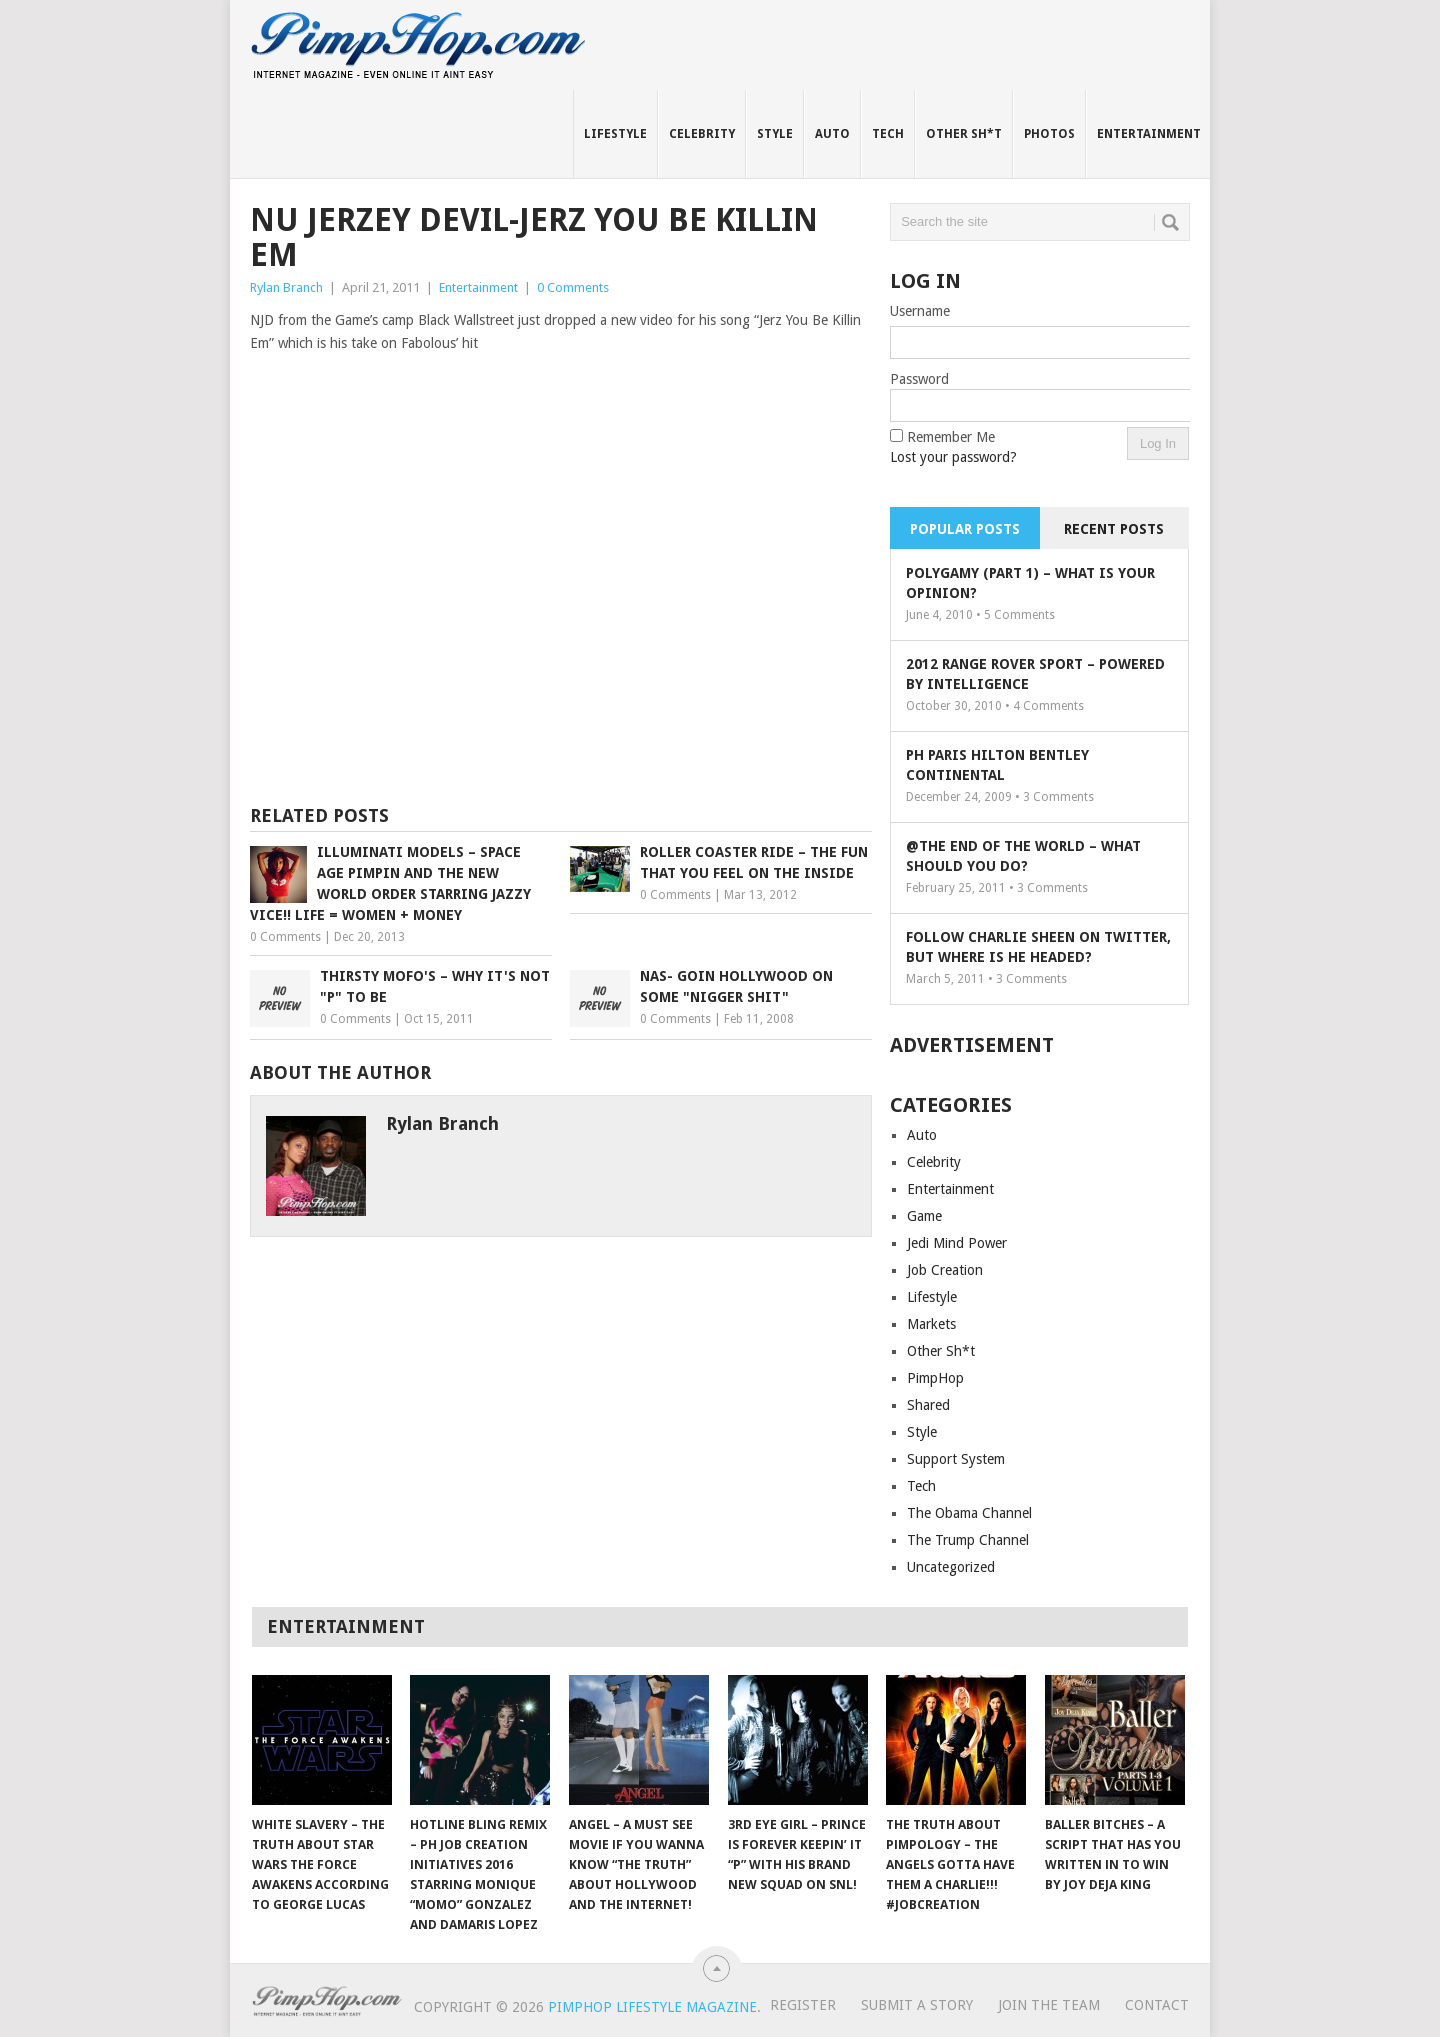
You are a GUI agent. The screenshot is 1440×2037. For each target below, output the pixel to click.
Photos (1049, 134)
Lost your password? (953, 457)
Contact (1157, 2005)
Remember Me (951, 437)
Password (919, 379)
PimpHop (935, 1378)
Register (803, 2005)
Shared (928, 1405)
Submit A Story (917, 2005)
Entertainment (1149, 134)
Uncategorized (951, 1567)
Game (924, 1216)
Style (775, 134)
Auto (832, 134)
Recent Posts (1114, 529)
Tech (888, 134)
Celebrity (702, 134)
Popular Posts (965, 529)
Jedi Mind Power (957, 1243)
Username (920, 311)
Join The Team (1049, 2005)
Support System (956, 1459)
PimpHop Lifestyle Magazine (652, 2007)
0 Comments (573, 287)
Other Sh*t (964, 134)
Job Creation (945, 1270)
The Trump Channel (968, 1540)
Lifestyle (615, 134)
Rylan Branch (286, 287)
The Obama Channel (969, 1513)
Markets (931, 1324)
